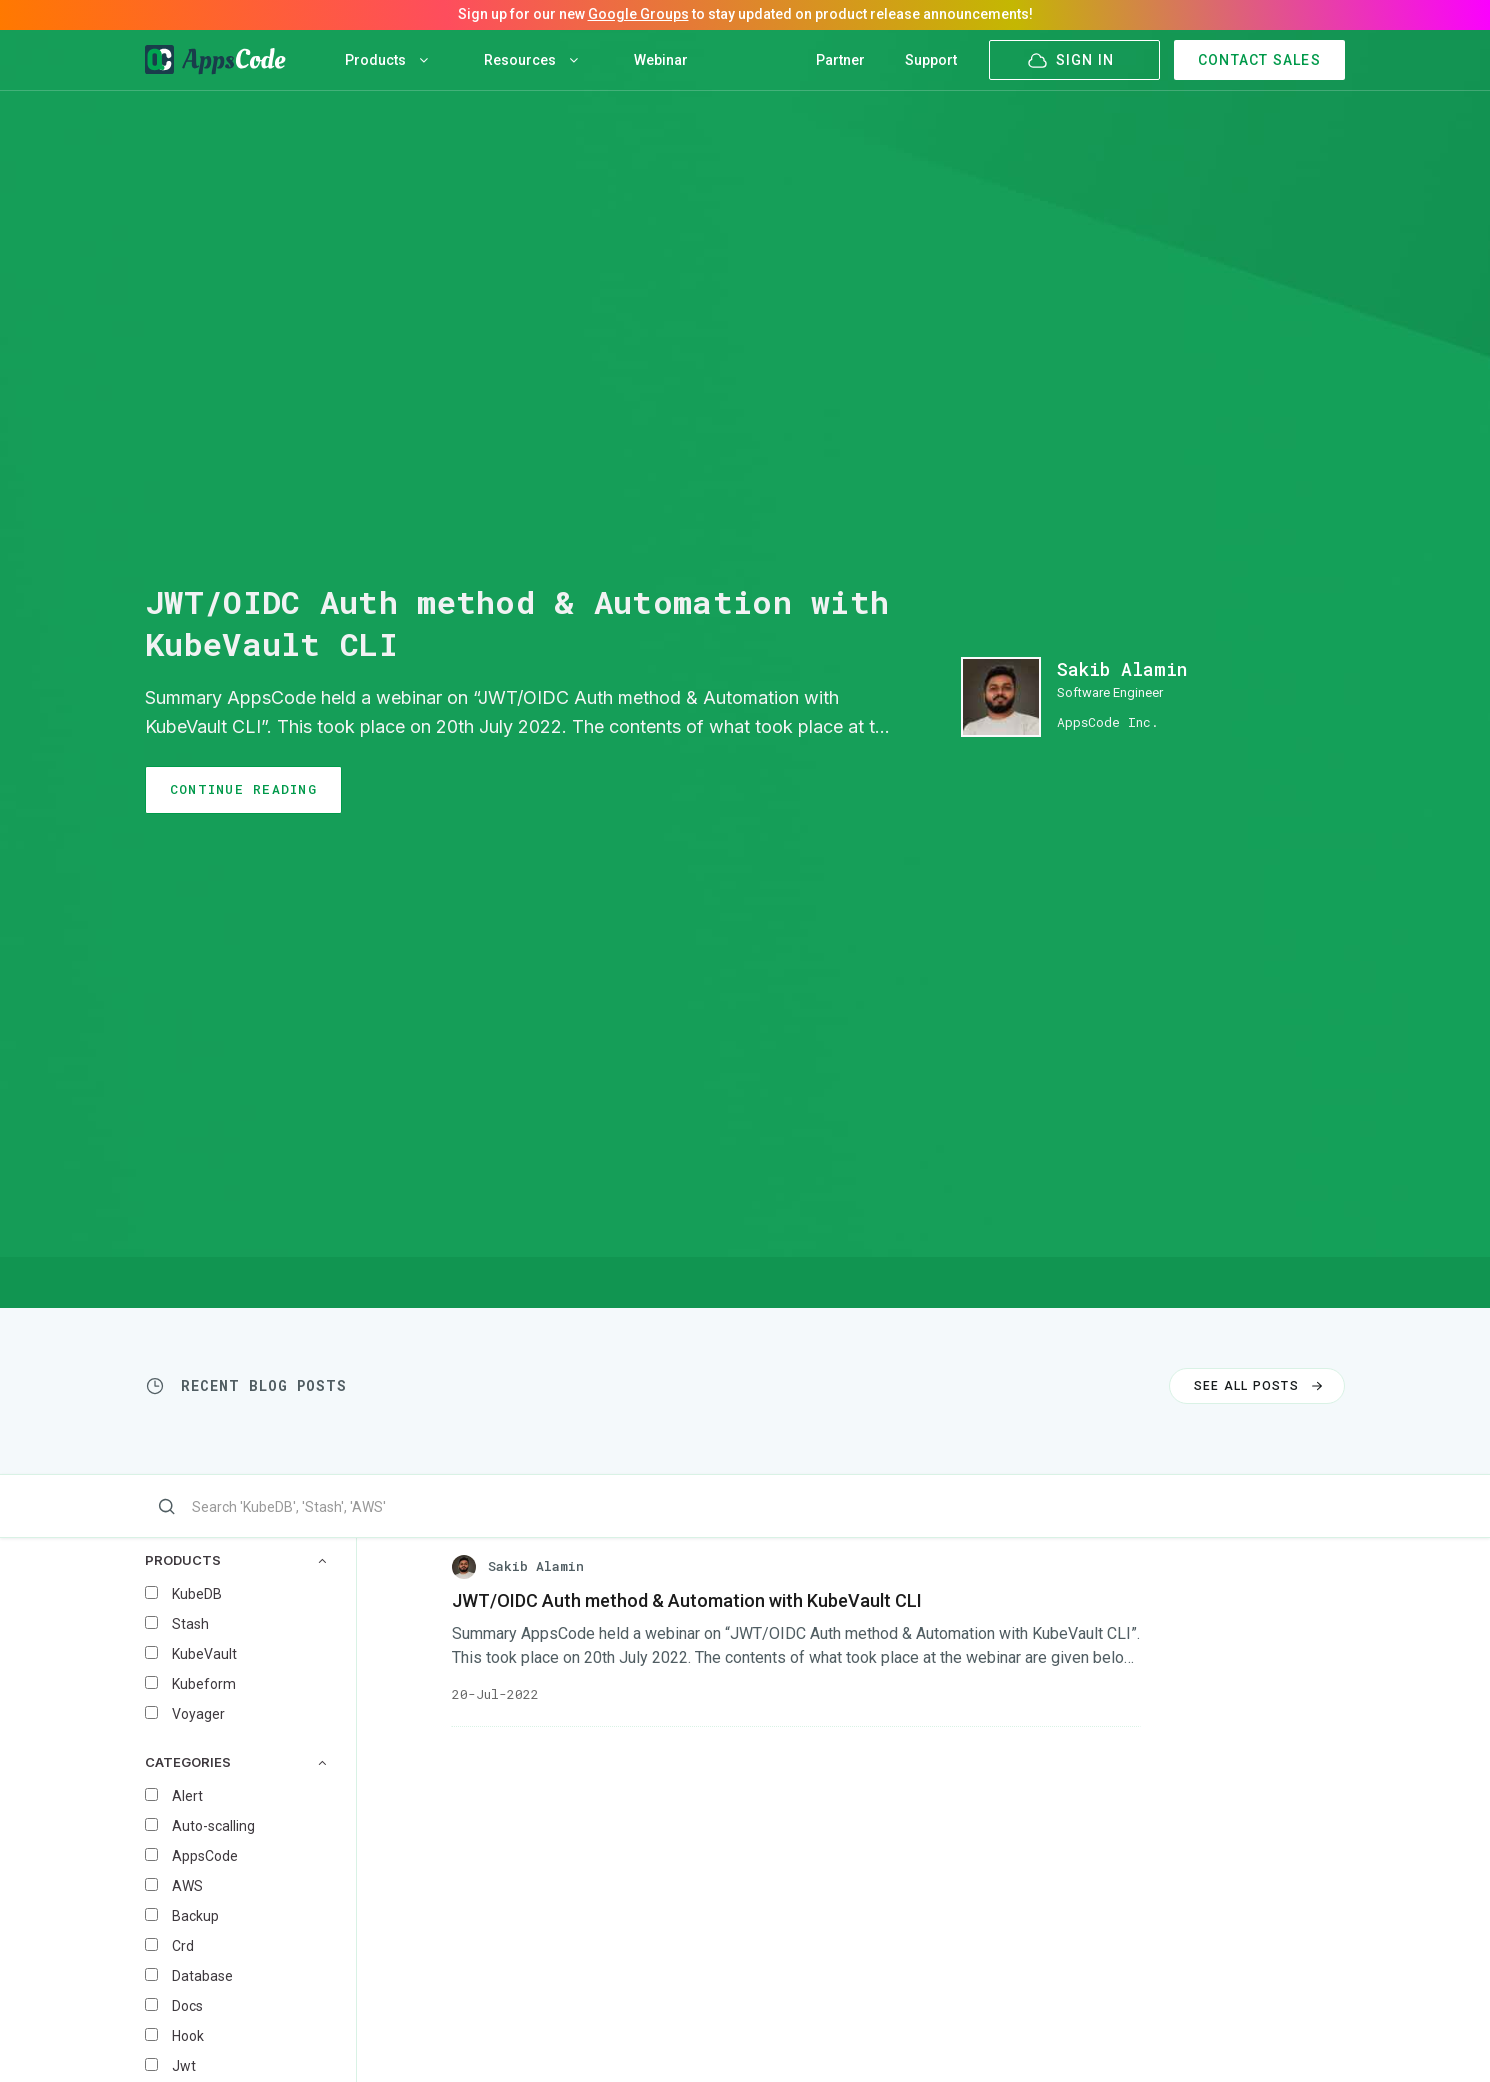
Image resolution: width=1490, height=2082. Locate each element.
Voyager (198, 1714)
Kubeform (204, 1684)
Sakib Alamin (1122, 669)
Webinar (661, 60)
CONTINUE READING (243, 789)
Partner (840, 60)
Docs (187, 2006)
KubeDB (197, 1594)
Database (202, 1976)
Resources (531, 60)
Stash (190, 1624)
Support (931, 60)
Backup (195, 1916)
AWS (187, 1886)
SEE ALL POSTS (1260, 1386)
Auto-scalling (213, 1826)
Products (386, 60)
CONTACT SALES (1259, 60)
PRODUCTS (235, 1560)
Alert (187, 1796)
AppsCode (205, 1856)
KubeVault (204, 1654)
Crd (183, 1946)
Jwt (184, 2066)
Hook (188, 2036)
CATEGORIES (235, 1762)
